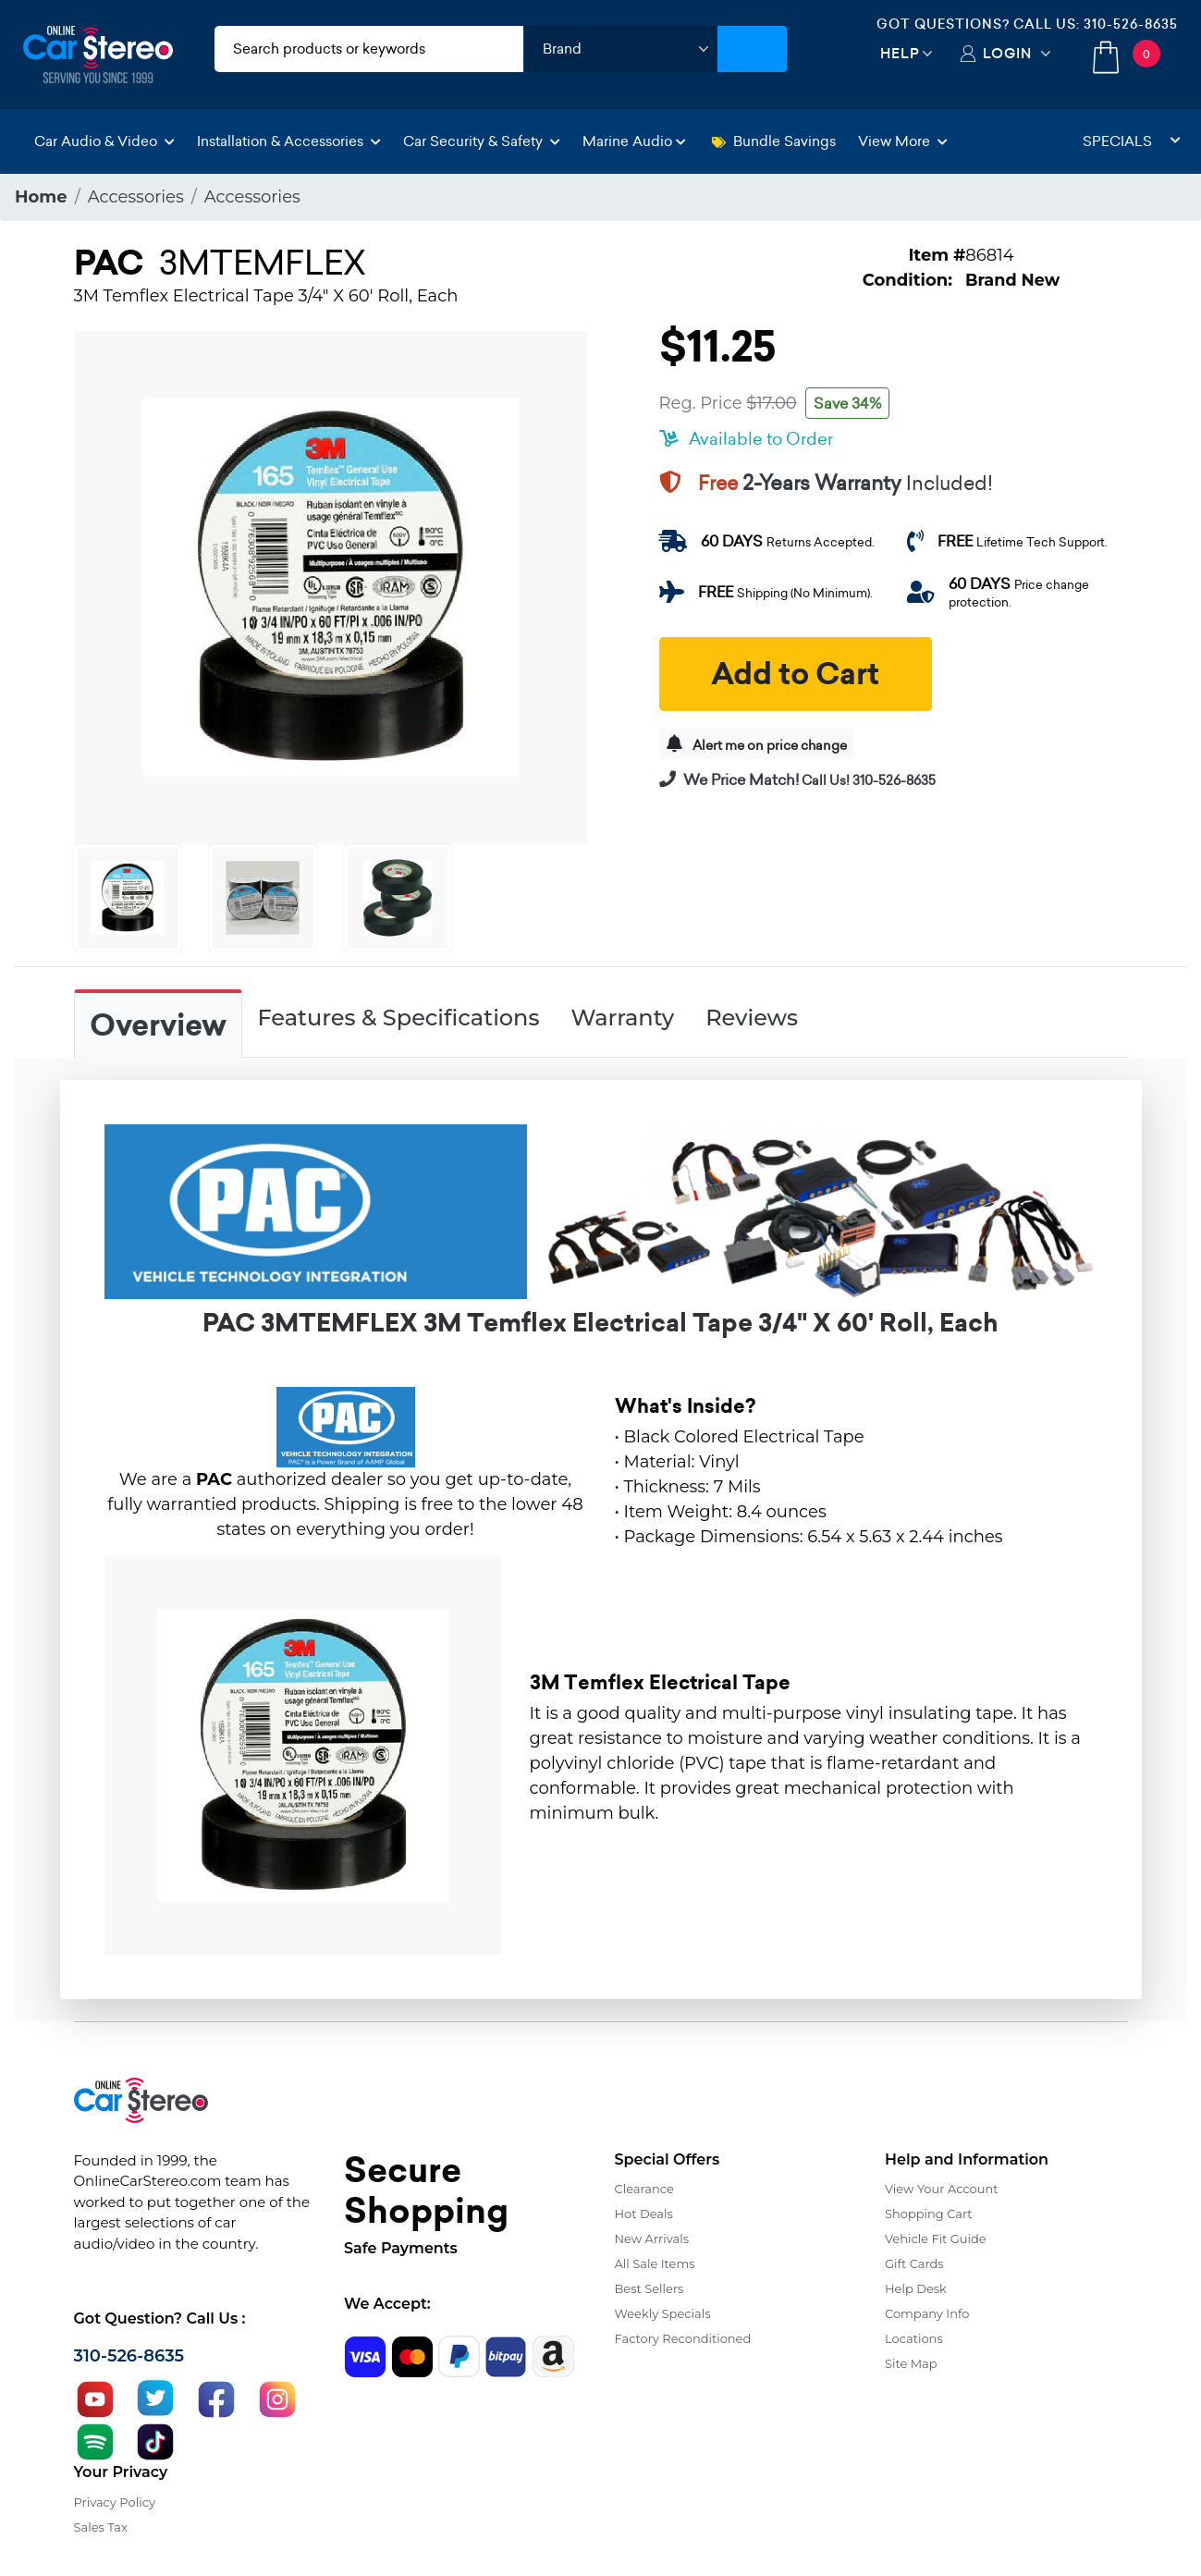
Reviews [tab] (751, 1017)
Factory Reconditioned (683, 2338)
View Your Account (942, 2188)
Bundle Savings (774, 141)
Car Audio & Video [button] (104, 141)
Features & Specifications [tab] (399, 1017)
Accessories (136, 197)
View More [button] (903, 141)
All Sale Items (655, 2263)
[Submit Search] (752, 49)
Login (1007, 53)
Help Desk (916, 2288)
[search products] (369, 49)
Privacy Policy (114, 2502)
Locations (914, 2338)
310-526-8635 (1131, 24)
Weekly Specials (663, 2313)
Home (41, 197)
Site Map (911, 2363)
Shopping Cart (929, 2213)
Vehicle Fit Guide (936, 2238)
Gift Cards (914, 2263)
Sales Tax (101, 2527)
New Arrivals (652, 2238)
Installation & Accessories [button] (289, 141)
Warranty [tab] (622, 1017)
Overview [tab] (158, 1025)
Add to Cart (795, 674)
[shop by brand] (620, 49)
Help (900, 53)
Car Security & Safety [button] (481, 141)
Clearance (644, 2188)
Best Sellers (649, 2288)
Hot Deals (644, 2213)
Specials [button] (1132, 141)
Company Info (927, 2313)
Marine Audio (634, 141)
